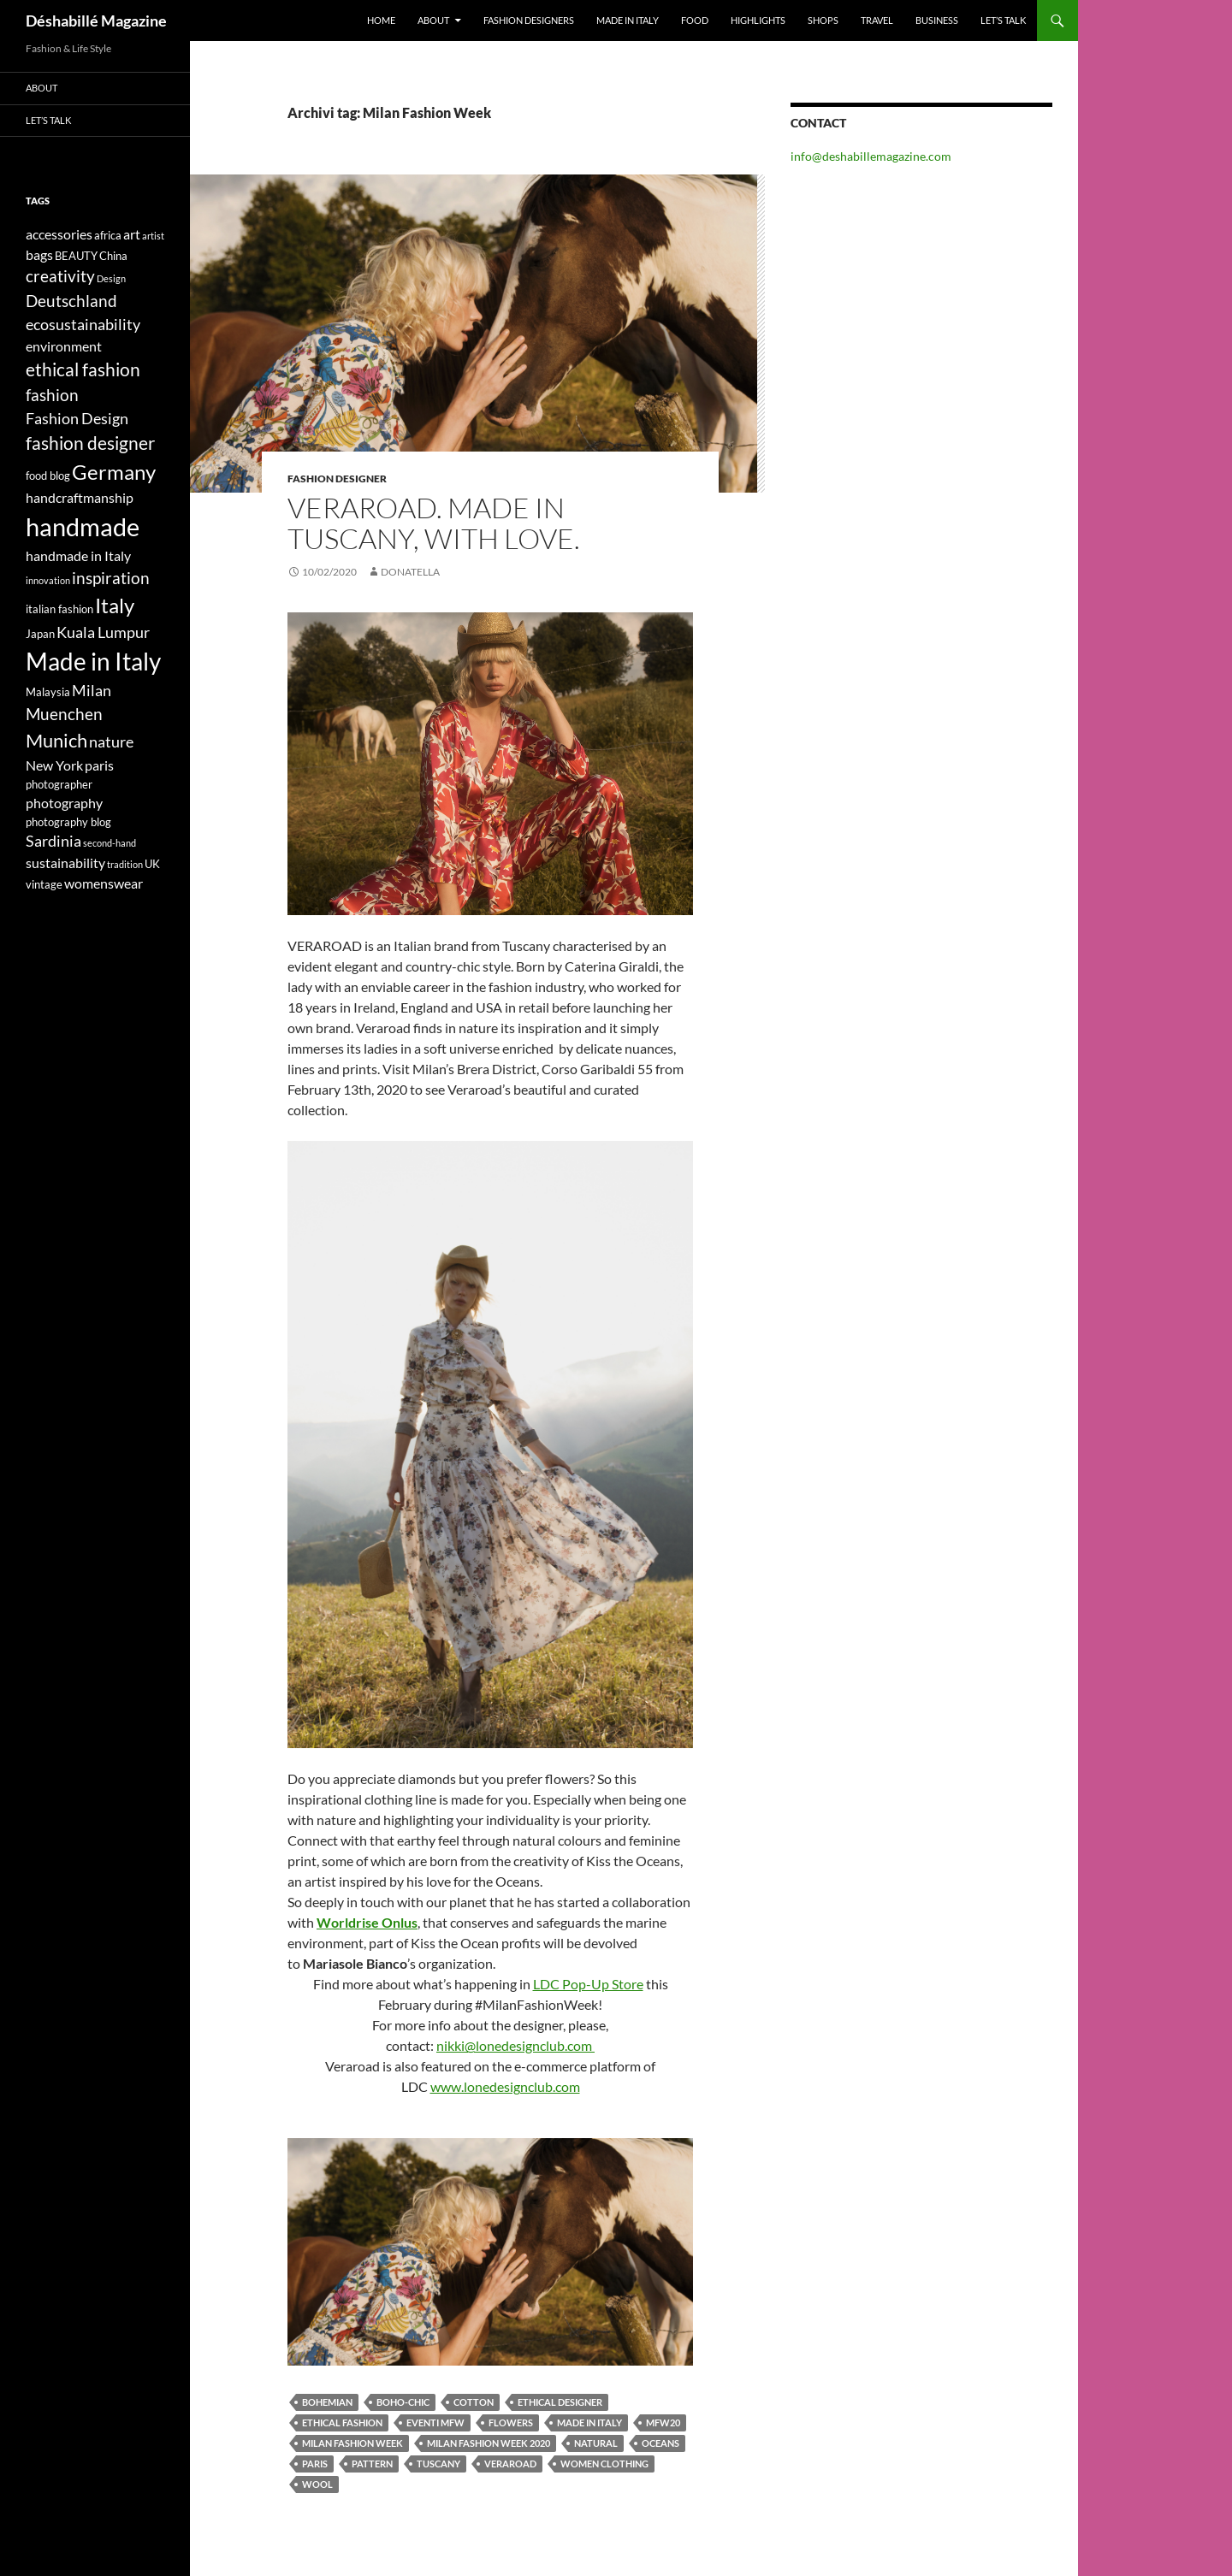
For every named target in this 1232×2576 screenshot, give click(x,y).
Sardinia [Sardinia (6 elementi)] (53, 841)
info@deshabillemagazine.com (871, 156)
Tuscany (438, 2463)
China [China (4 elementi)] (113, 256)
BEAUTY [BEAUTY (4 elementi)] (76, 256)
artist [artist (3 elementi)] (153, 235)
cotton (473, 2402)
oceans (660, 2443)
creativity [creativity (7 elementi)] (60, 276)
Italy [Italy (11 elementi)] (114, 605)
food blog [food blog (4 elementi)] (48, 475)
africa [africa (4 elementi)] (107, 235)
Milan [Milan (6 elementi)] (91, 691)
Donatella (410, 571)
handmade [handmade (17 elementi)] (82, 526)
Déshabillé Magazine (96, 20)
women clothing (604, 2463)
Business (936, 20)
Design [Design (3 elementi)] (111, 278)
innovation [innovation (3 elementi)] (48, 580)
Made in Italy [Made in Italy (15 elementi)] (93, 661)
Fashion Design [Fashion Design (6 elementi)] (77, 419)
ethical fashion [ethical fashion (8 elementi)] (83, 369)
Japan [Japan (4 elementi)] (40, 634)
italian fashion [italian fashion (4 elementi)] (59, 609)
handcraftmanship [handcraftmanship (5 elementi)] (79, 497)
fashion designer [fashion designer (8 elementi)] (90, 443)
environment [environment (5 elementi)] (64, 346)
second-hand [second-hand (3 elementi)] (109, 842)
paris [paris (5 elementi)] (99, 765)
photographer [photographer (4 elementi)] (59, 784)
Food (694, 20)
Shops (823, 20)
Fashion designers (528, 20)
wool (317, 2484)
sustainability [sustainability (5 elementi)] (65, 862)
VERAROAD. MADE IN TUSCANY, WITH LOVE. (433, 523)
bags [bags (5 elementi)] (39, 254)
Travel (877, 20)
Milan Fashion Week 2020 (488, 2443)
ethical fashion (342, 2422)
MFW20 (663, 2422)
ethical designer (560, 2402)
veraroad (510, 2463)
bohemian (327, 2402)
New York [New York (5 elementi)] (54, 765)
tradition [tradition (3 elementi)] (125, 864)
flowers (511, 2422)
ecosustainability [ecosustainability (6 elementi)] (83, 325)
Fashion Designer (337, 478)
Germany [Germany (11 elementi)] (114, 471)
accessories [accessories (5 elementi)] (59, 234)
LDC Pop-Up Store (588, 1984)
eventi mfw (435, 2422)
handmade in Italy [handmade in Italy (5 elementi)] (78, 555)
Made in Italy (627, 20)
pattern (372, 2463)
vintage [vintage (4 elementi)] (44, 884)
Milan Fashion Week (352, 2443)
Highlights (758, 20)
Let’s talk (1003, 20)
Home (381, 20)
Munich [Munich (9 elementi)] (56, 740)
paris (315, 2463)
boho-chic (402, 2402)
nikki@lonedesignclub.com (515, 2045)
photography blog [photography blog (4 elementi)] (68, 822)
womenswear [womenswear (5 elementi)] (103, 883)
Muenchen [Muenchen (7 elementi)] (64, 714)
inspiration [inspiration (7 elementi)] (111, 578)
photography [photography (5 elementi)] (64, 803)
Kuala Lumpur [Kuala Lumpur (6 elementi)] (103, 632)
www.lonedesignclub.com (505, 2086)
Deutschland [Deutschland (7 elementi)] (71, 300)
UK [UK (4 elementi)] (152, 864)
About (433, 20)
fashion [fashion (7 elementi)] (52, 395)
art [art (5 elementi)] (131, 234)
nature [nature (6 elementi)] (111, 742)
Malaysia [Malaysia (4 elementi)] (48, 692)
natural (596, 2443)
